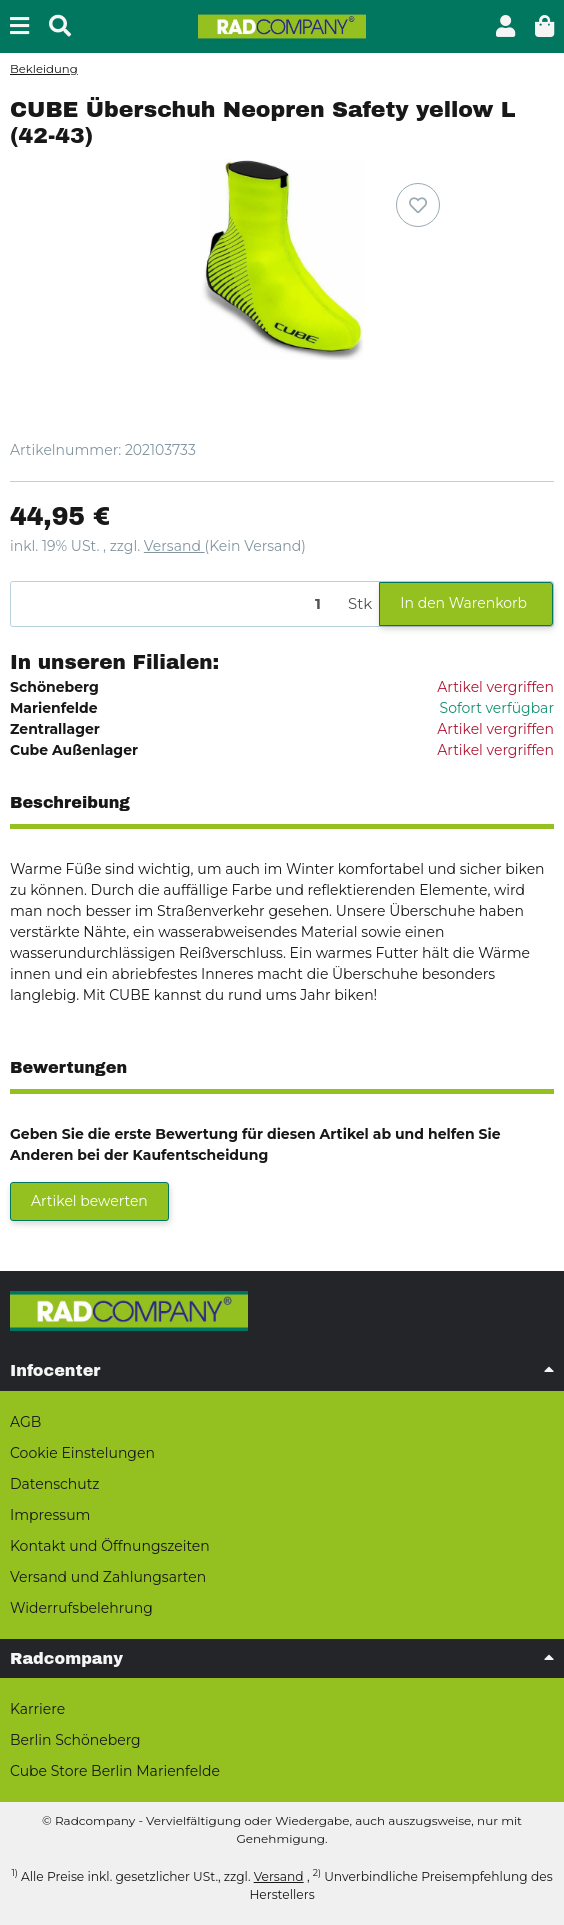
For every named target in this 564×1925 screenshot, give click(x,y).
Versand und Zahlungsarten (108, 1577)
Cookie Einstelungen (82, 1453)
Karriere (37, 1709)
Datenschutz (54, 1484)
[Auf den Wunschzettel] (418, 205)
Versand (174, 546)
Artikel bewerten (89, 1201)
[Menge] (176, 604)
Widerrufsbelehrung (81, 1608)
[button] (505, 26)
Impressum (50, 1515)
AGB (25, 1422)
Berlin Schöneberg (75, 1740)
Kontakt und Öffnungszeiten (110, 1546)
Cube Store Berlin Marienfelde (115, 1771)
